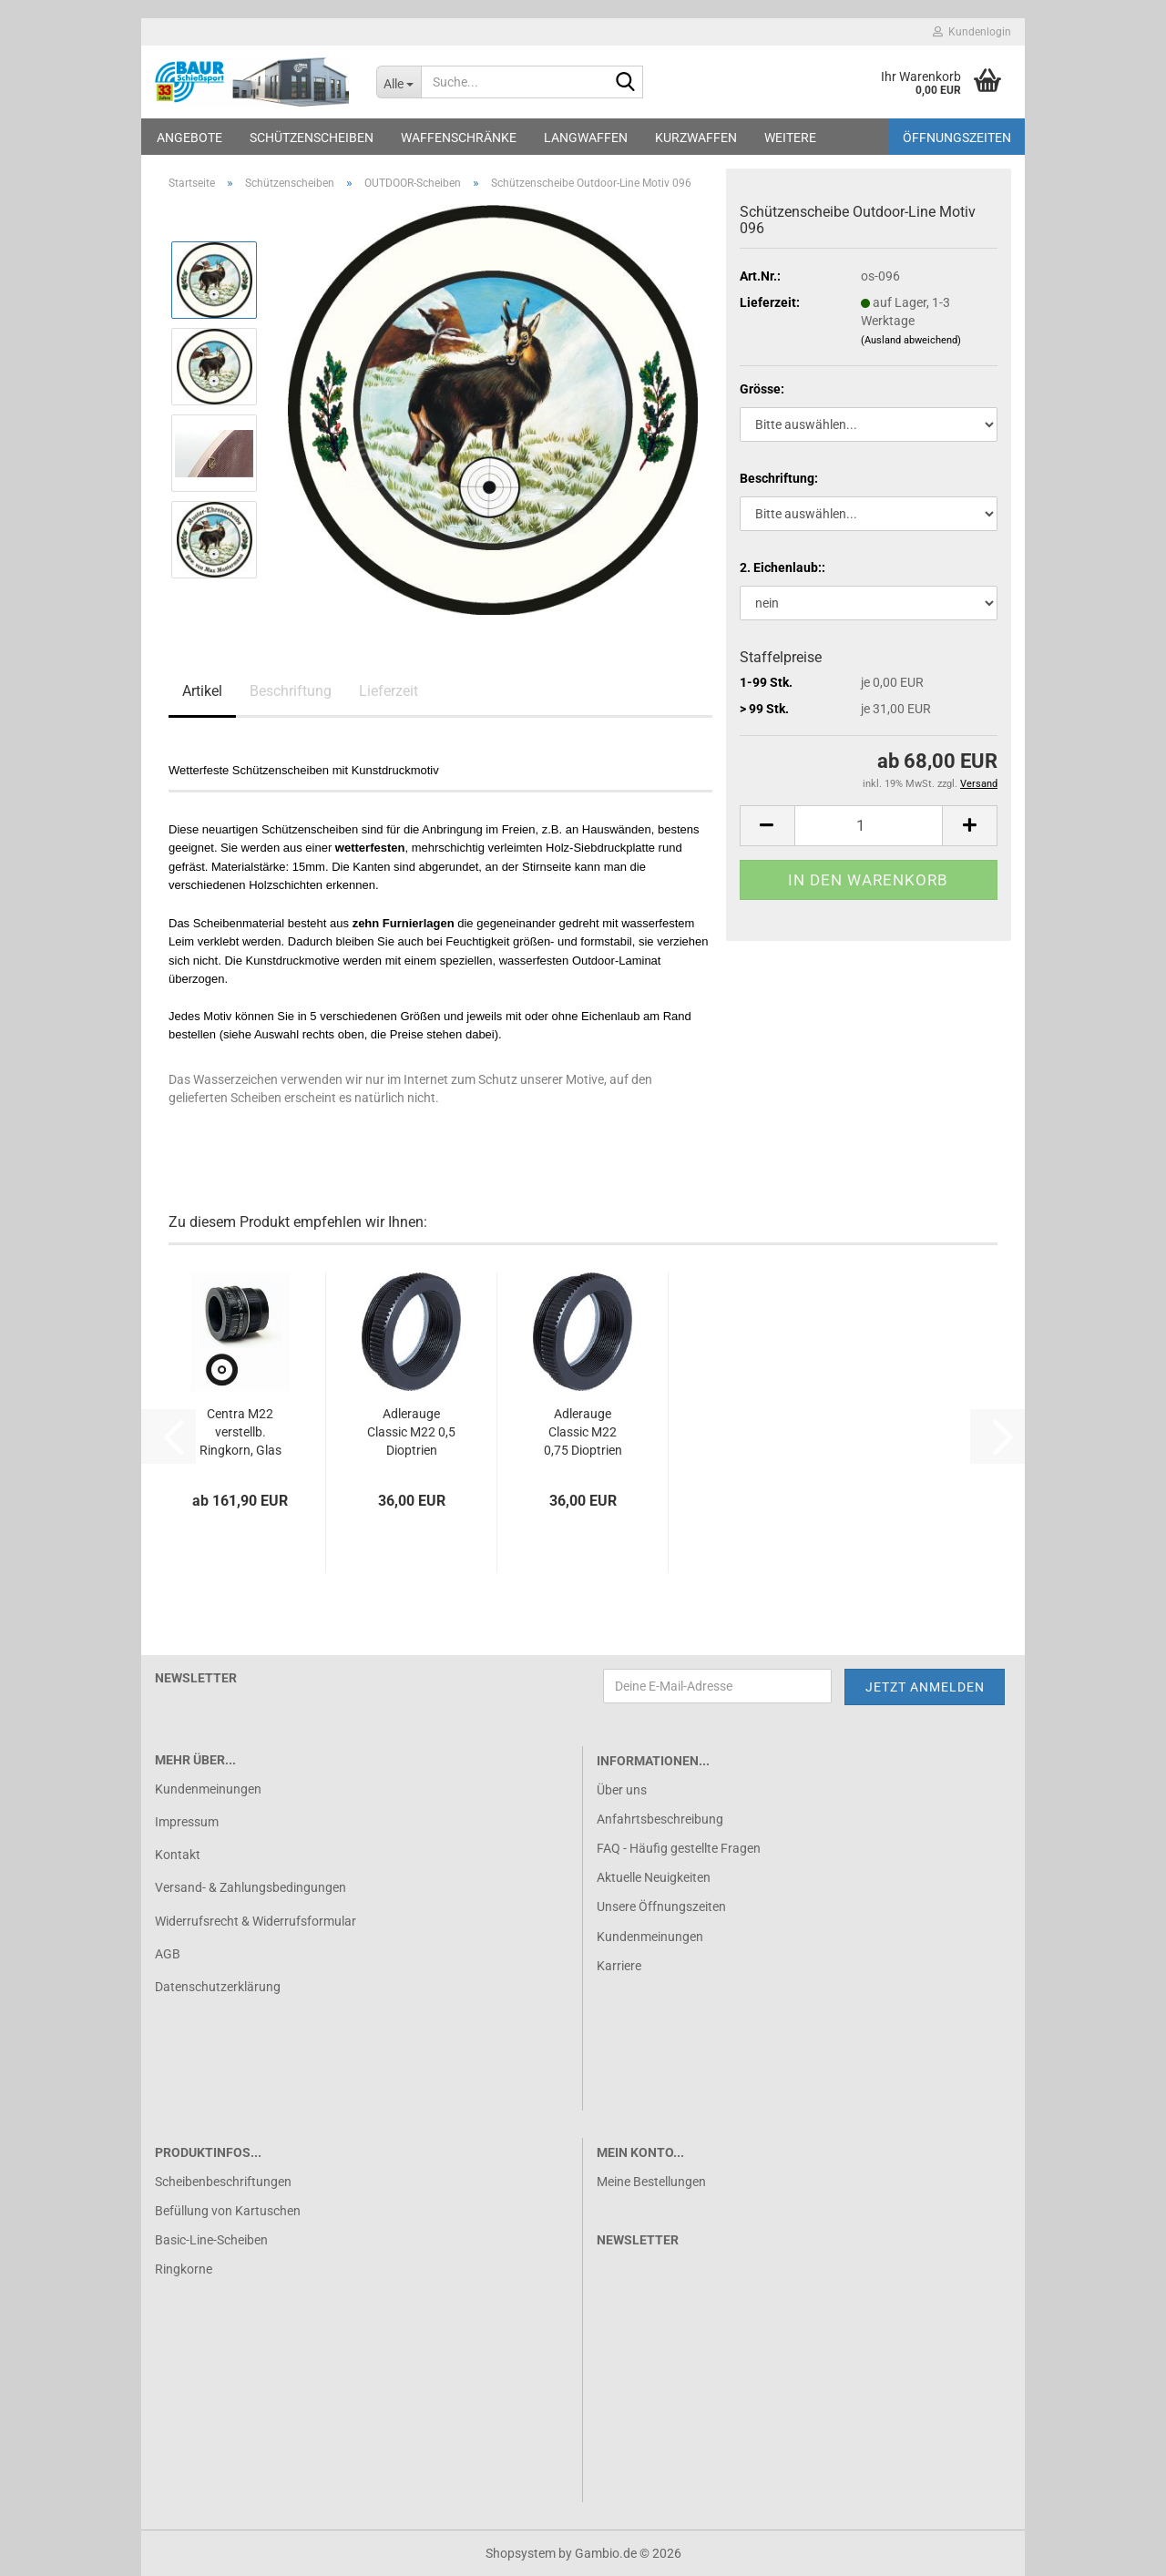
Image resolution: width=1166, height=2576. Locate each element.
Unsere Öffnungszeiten (661, 1906)
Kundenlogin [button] (972, 32)
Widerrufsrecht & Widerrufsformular (255, 1921)
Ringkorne (183, 2269)
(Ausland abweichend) (911, 340)
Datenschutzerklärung (218, 1986)
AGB (167, 1954)
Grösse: (762, 389)
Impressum (187, 1821)
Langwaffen (586, 137)
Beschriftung (291, 691)
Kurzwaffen (696, 137)
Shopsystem (521, 2553)
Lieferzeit (388, 691)
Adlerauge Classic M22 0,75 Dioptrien (583, 1431)
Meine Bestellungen (651, 2181)
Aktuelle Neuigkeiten (654, 1877)
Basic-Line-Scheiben (211, 2240)
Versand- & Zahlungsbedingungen (250, 1887)
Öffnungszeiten (957, 137)
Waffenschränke (459, 137)
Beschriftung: (779, 478)
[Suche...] (398, 82)
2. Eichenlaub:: (782, 567)
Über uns (622, 1790)
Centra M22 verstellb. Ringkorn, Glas (240, 1431)
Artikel (202, 691)
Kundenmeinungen (208, 1789)
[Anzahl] (868, 825)
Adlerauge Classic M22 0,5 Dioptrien (411, 1431)
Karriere (619, 1965)
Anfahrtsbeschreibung (660, 1819)
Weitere (790, 137)
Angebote (189, 137)
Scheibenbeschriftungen (223, 2181)
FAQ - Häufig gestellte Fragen (679, 1848)
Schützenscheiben (311, 137)
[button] (767, 825)
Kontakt (177, 1854)
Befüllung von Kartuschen (228, 2210)
